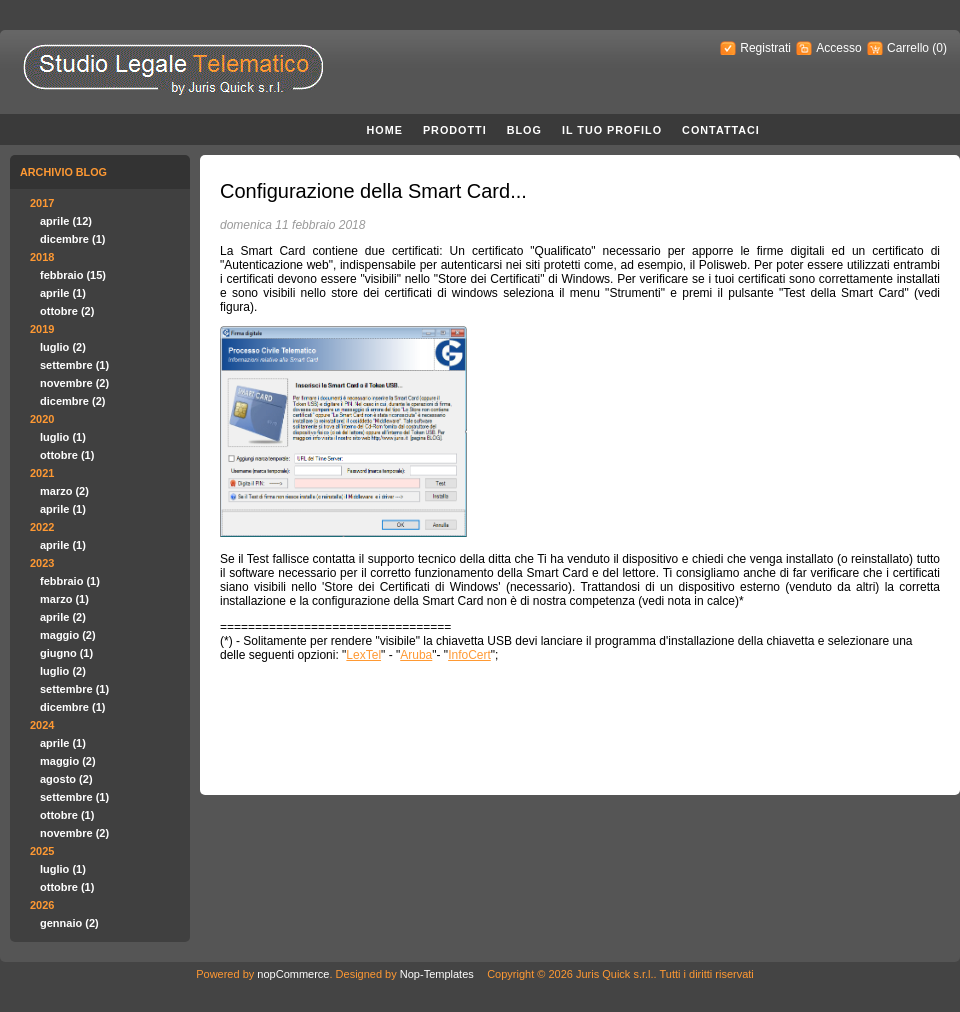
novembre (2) (74, 383)
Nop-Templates (437, 974)
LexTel (363, 655)
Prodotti (455, 130)
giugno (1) (66, 653)
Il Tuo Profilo (612, 130)
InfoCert (469, 655)
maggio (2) (68, 635)
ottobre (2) (67, 311)
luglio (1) (63, 437)
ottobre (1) (67, 455)
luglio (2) (63, 347)
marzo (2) (64, 491)
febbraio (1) (70, 581)
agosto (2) (66, 779)
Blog (524, 130)
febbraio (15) (73, 275)
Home (385, 130)
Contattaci (721, 130)
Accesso (838, 48)
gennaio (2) (69, 923)
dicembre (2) (72, 401)
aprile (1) (63, 293)
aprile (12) (66, 221)
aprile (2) (63, 617)
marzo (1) (64, 599)
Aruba (416, 655)
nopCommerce (293, 974)
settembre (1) (74, 365)
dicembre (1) (72, 239)
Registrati (765, 48)
